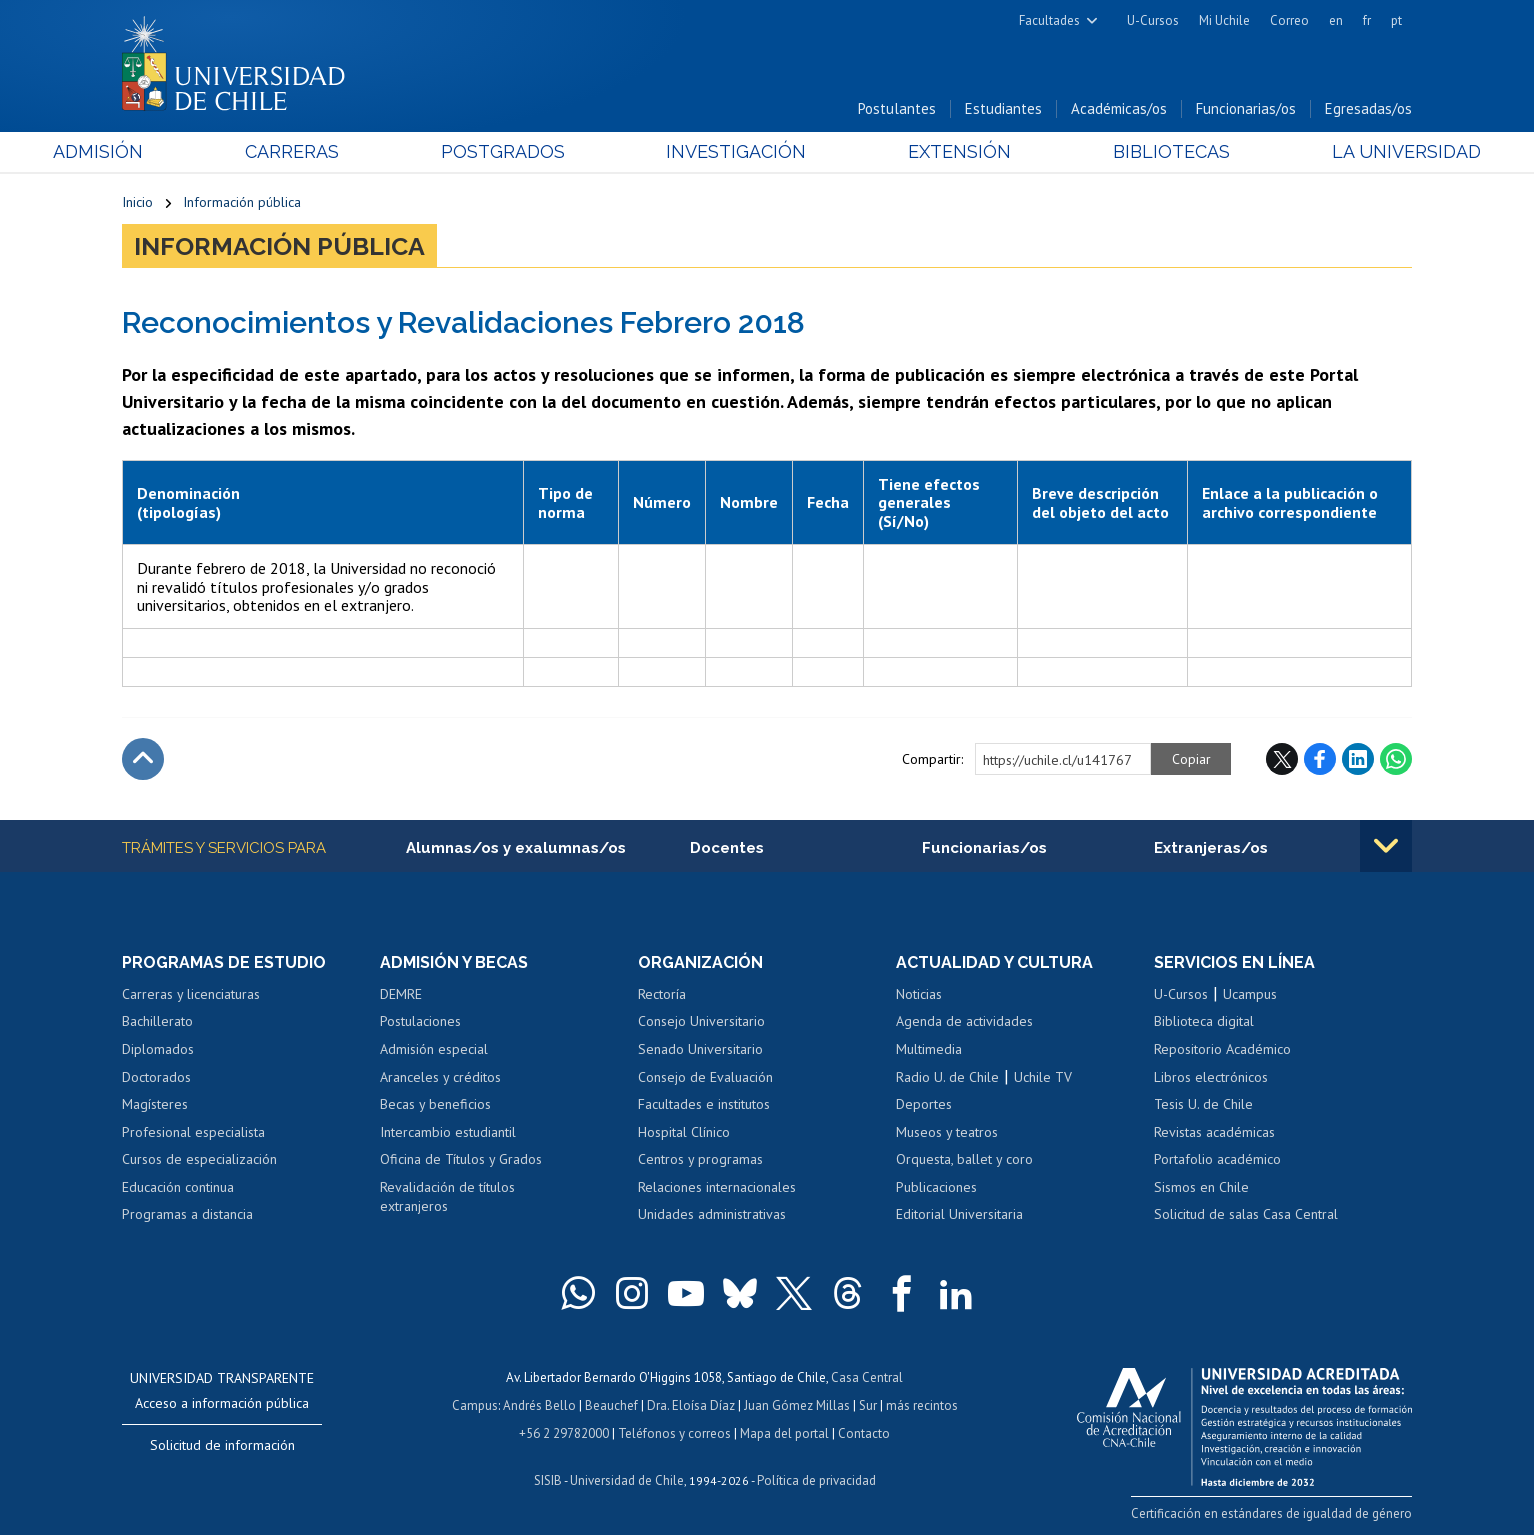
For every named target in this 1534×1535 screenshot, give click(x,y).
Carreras (338, 151)
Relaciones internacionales (717, 1187)
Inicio (137, 202)
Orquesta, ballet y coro (964, 1159)
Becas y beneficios (435, 1104)
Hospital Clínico (684, 1132)
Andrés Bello (539, 1405)
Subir (143, 759)
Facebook (1320, 759)
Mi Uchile (1224, 20)
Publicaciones (936, 1187)
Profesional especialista (193, 1132)
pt (1396, 20)
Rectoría (662, 994)
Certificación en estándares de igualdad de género (1271, 1513)
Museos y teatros (947, 1132)
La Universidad (1337, 151)
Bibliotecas (1125, 151)
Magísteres (155, 1104)
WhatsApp (1396, 759)
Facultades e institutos (704, 1104)
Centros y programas (700, 1159)
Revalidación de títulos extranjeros (447, 1197)
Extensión (936, 151)
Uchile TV (1043, 1077)
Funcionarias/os (1246, 108)
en (1336, 20)
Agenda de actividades (964, 1022)
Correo (1289, 20)
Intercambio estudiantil (448, 1132)
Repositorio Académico (1222, 1049)
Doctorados (156, 1077)
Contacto (864, 1433)
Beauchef (611, 1405)
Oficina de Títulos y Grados (461, 1159)
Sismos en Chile (1201, 1187)
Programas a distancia (187, 1214)
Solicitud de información (222, 1445)
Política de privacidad (816, 1480)
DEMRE (401, 994)
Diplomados (158, 1049)
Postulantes (897, 108)
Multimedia (929, 1049)
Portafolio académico (1217, 1159)
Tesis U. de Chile (1203, 1104)
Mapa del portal (784, 1433)
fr (1367, 20)
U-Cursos (1153, 20)
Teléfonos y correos (674, 1433)
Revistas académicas (1214, 1132)
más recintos (922, 1405)
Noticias (919, 994)
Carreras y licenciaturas (191, 994)
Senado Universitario (700, 1049)
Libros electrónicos (1211, 1077)
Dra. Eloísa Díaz (691, 1405)
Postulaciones (420, 1022)
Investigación (736, 151)
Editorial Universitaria (959, 1214)
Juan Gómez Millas (797, 1405)
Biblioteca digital (1204, 1022)
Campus (475, 1405)
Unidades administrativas (712, 1214)
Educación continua (178, 1187)
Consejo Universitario (701, 1022)
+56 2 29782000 (564, 1433)
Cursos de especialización (199, 1159)
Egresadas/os (1368, 108)
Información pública (242, 202)
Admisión (167, 151)
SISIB (548, 1480)
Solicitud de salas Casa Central (1246, 1214)
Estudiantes (1003, 108)
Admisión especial (434, 1049)
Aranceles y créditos (440, 1077)
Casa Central (867, 1377)
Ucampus (1250, 994)
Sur (868, 1405)
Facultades (1049, 20)
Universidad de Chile (627, 1480)
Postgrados (526, 151)
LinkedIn (1358, 759)
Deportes (924, 1104)
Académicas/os (1119, 108)
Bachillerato (157, 1022)
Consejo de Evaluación (705, 1077)
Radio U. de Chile (947, 1077)
